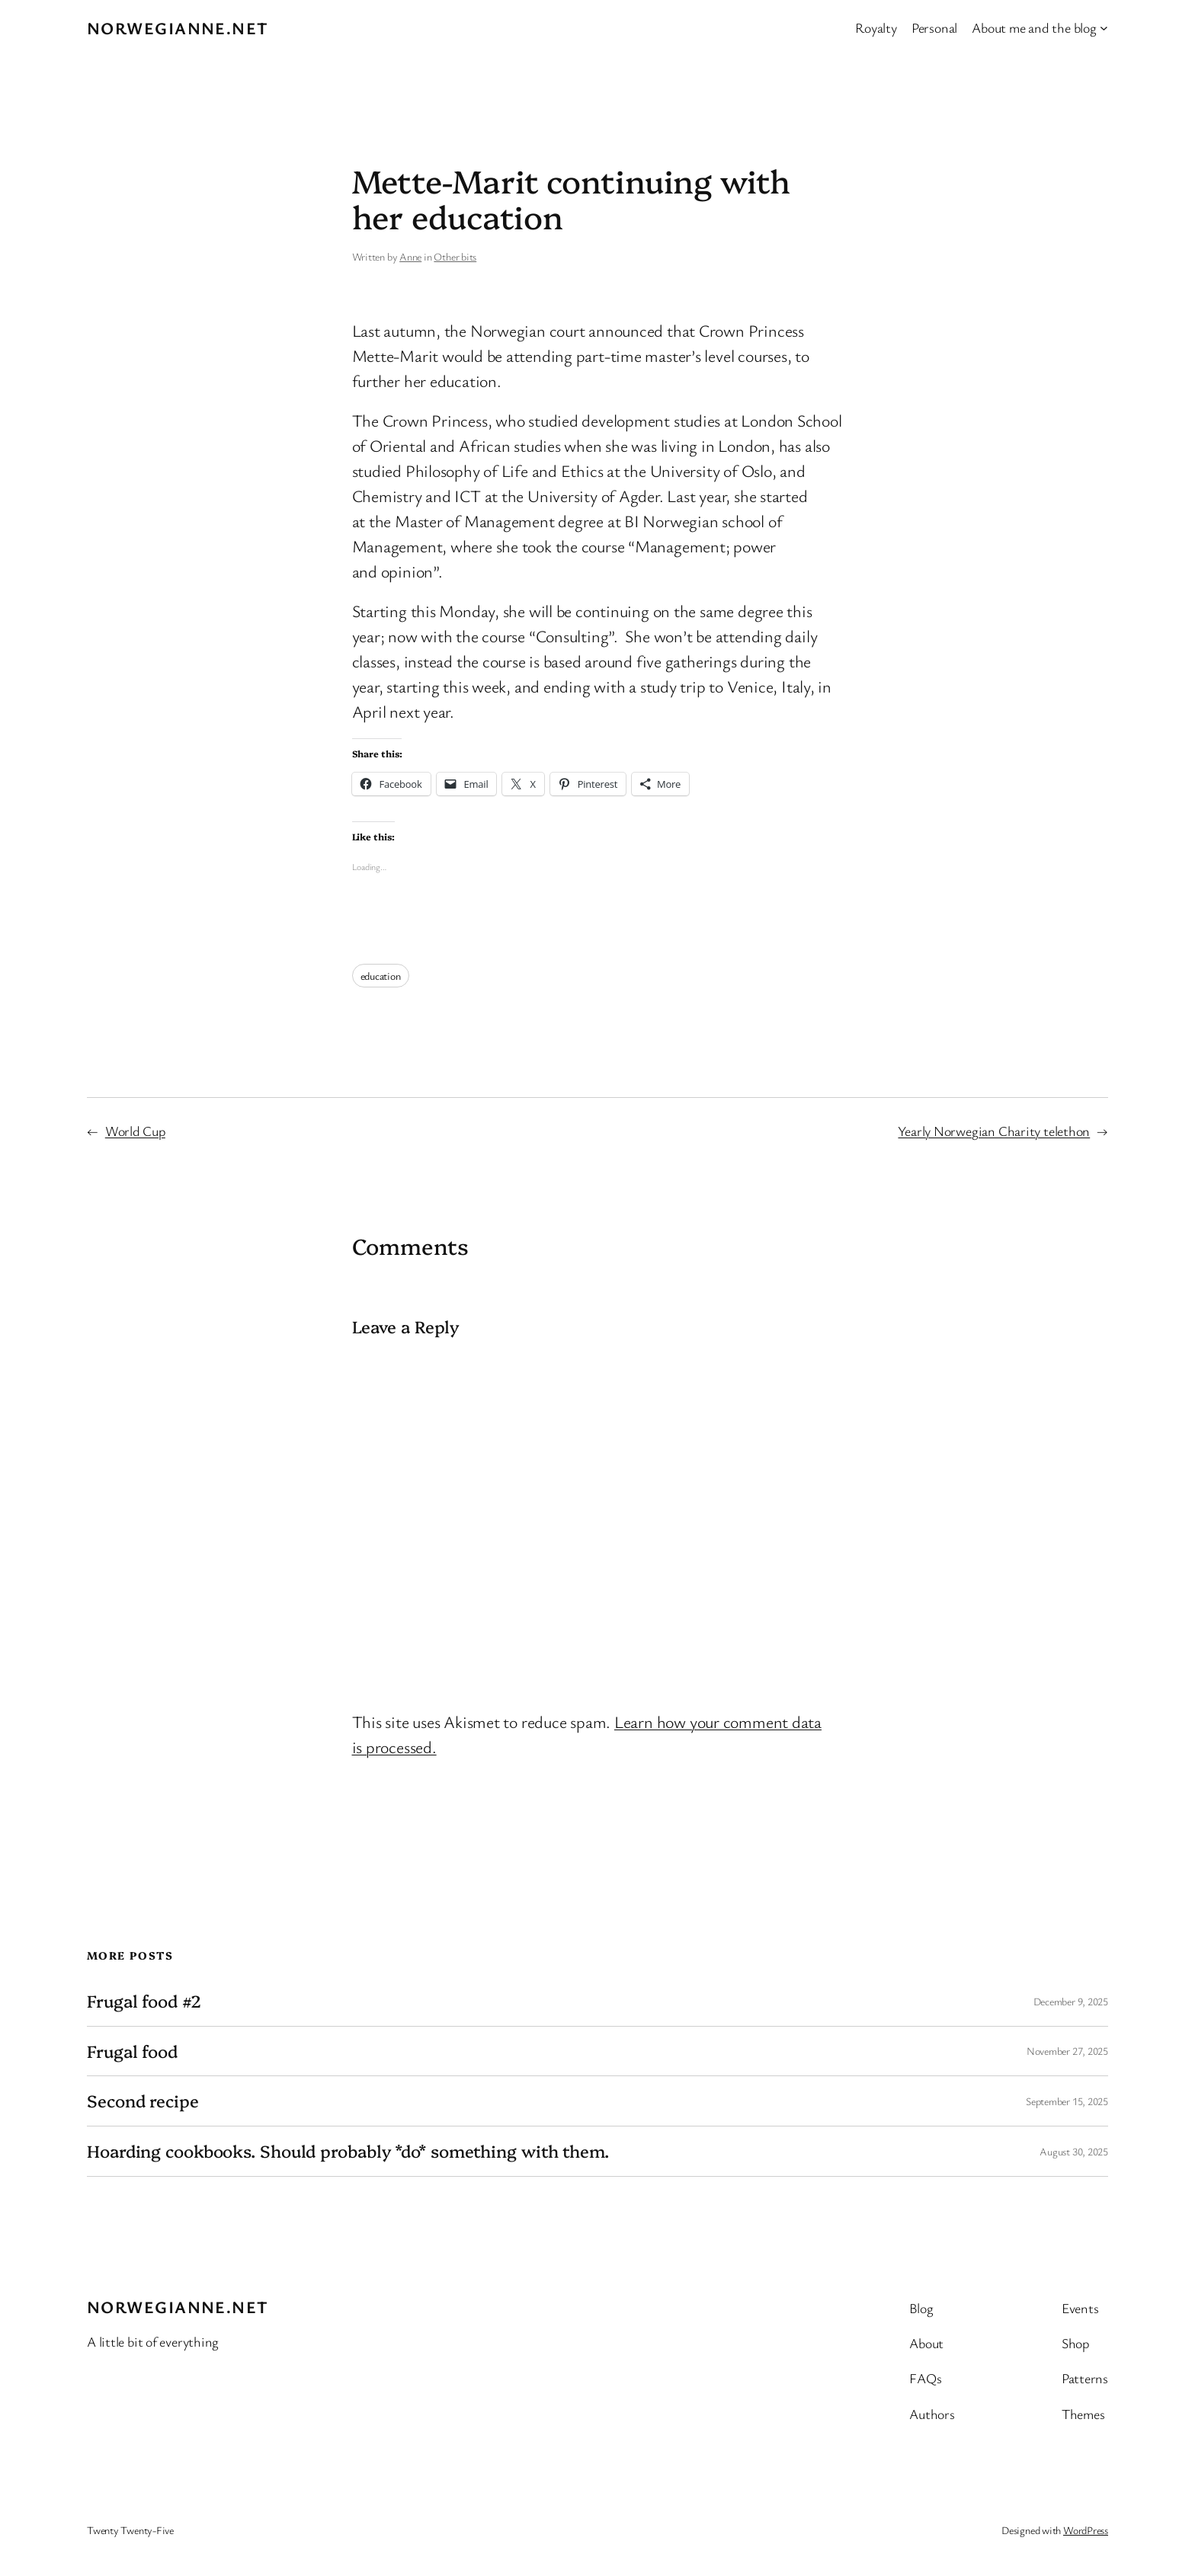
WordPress (1085, 2530)
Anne (410, 256)
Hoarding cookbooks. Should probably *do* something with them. (348, 2151)
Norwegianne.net (178, 28)
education (380, 975)
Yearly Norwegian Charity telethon (994, 1131)
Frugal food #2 (144, 2001)
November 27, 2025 (1067, 2050)
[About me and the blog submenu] (1104, 28)
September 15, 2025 (1067, 2101)
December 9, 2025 (1070, 2001)
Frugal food (132, 2051)
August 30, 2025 (1074, 2151)
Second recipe (143, 2100)
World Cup (135, 1131)
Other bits (455, 256)
